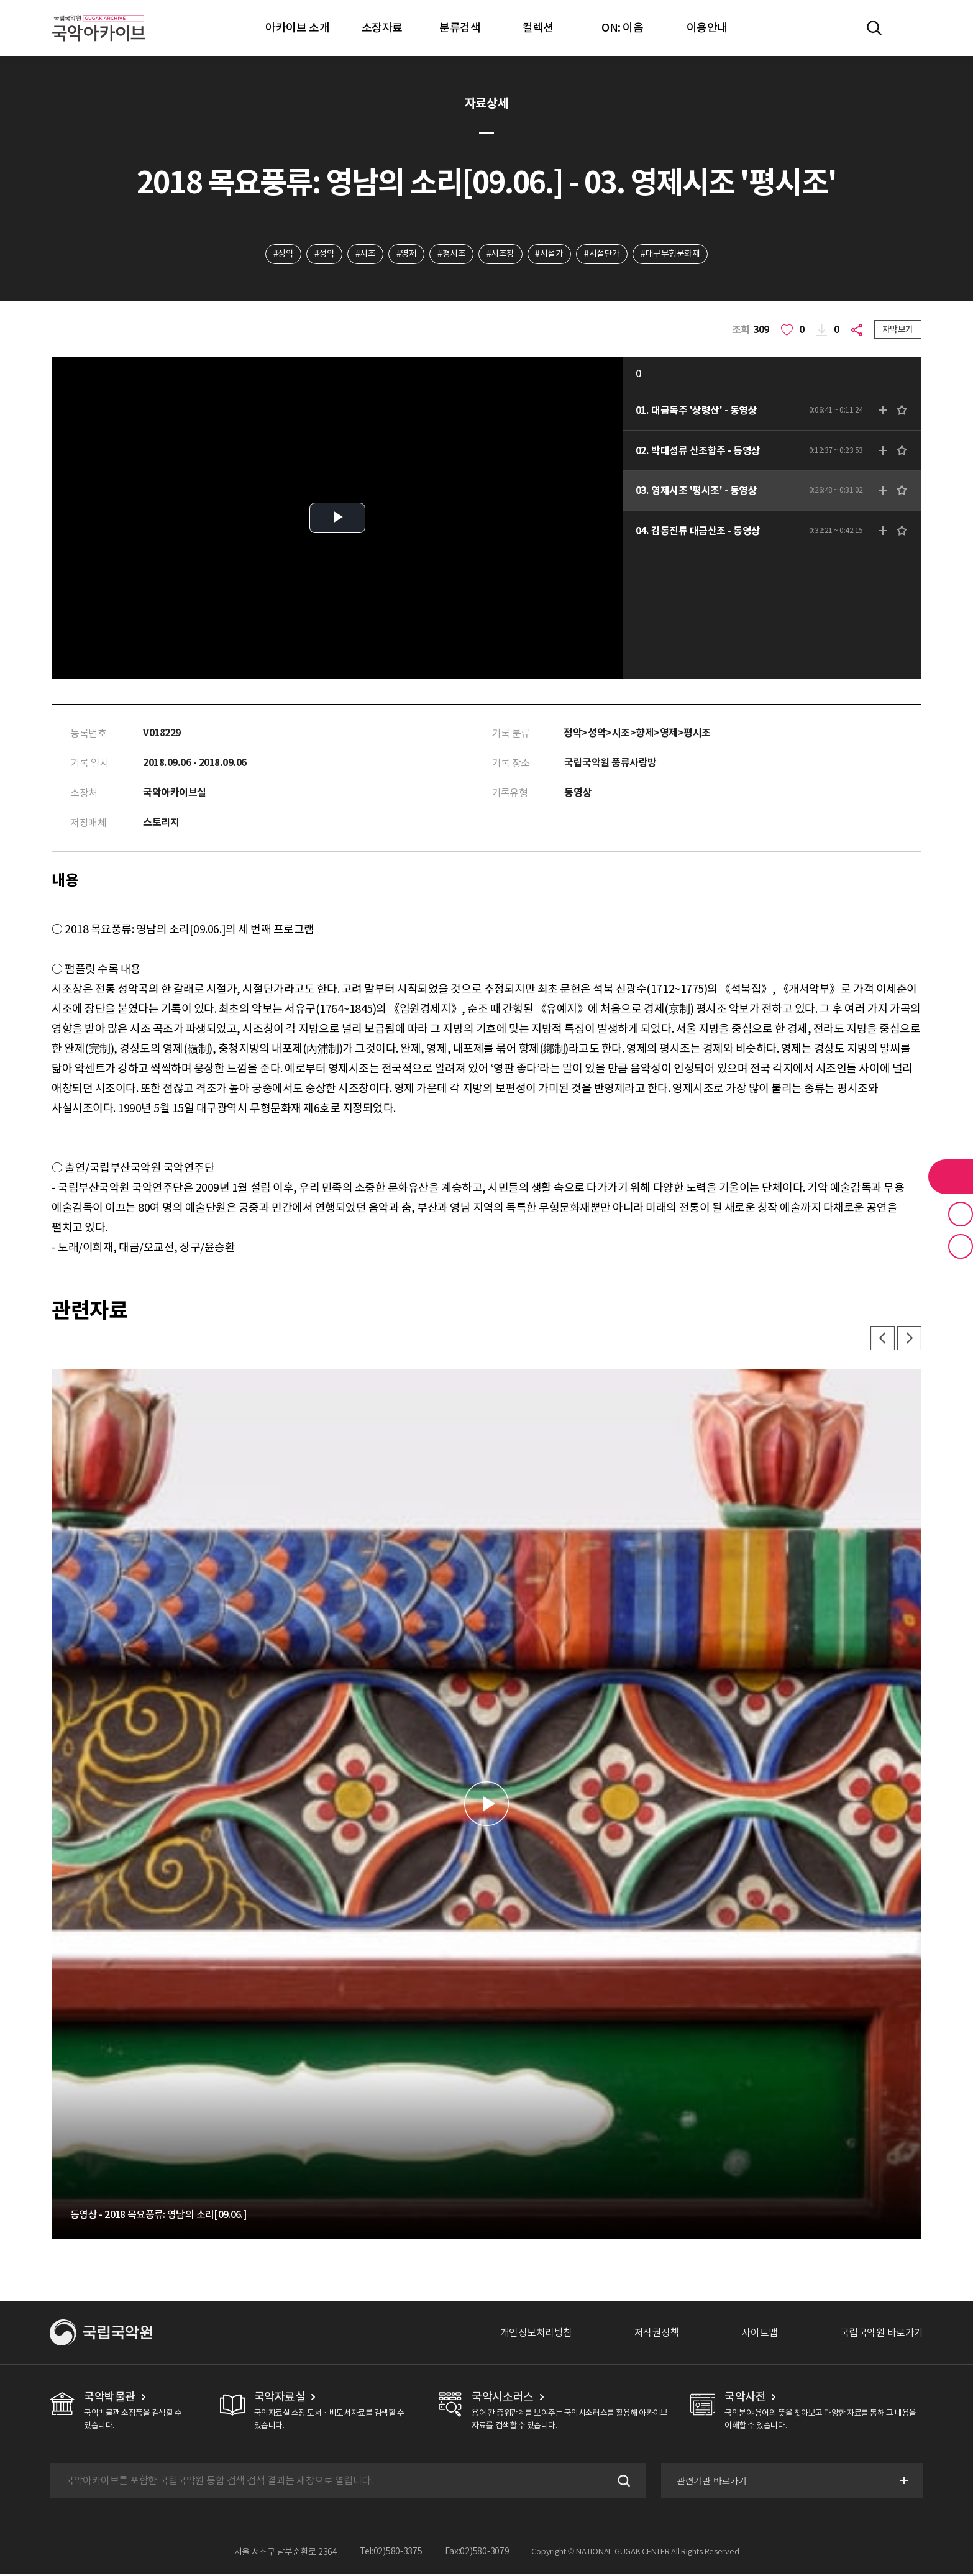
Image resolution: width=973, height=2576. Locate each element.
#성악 (323, 254)
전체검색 (874, 28)
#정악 (282, 254)
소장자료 (382, 28)
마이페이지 (910, 28)
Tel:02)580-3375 (391, 2553)
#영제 (406, 254)
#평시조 (451, 254)
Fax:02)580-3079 (477, 2553)
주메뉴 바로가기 (0, 0)
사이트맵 (760, 2334)
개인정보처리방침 (536, 2334)
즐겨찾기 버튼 (960, 1214)
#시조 (365, 254)
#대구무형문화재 (671, 254)
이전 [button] (881, 1339)
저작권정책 (657, 2334)
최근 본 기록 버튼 (960, 1246)
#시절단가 (603, 254)
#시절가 (550, 254)
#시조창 (500, 254)
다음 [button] (909, 1339)
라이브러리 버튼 (950, 1176)
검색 (621, 2482)
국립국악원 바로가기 (881, 2334)
